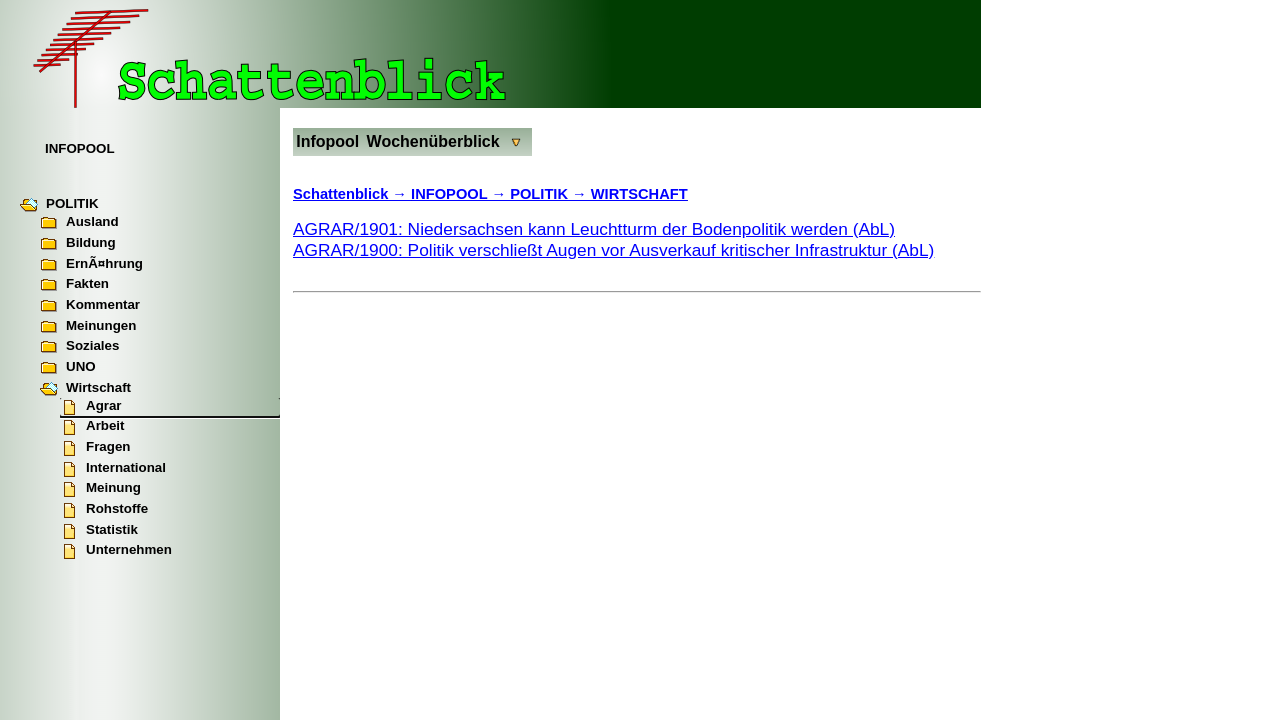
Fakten (74, 285)
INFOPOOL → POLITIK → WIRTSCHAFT (549, 194)
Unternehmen (116, 551)
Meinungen (88, 327)
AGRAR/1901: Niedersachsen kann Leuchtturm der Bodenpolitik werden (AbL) (594, 229)
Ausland (79, 223)
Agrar (91, 407)
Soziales (79, 347)
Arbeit (92, 427)
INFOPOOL (80, 148)
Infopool (327, 141)
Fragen (95, 448)
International (113, 469)
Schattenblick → (352, 194)
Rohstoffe (104, 510)
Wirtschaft (85, 389)
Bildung (78, 244)
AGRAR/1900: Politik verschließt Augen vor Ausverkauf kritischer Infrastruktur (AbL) (613, 250)
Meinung (100, 489)
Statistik (99, 531)
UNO (68, 368)
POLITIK (59, 205)
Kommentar (90, 306)
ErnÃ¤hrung (91, 265)
